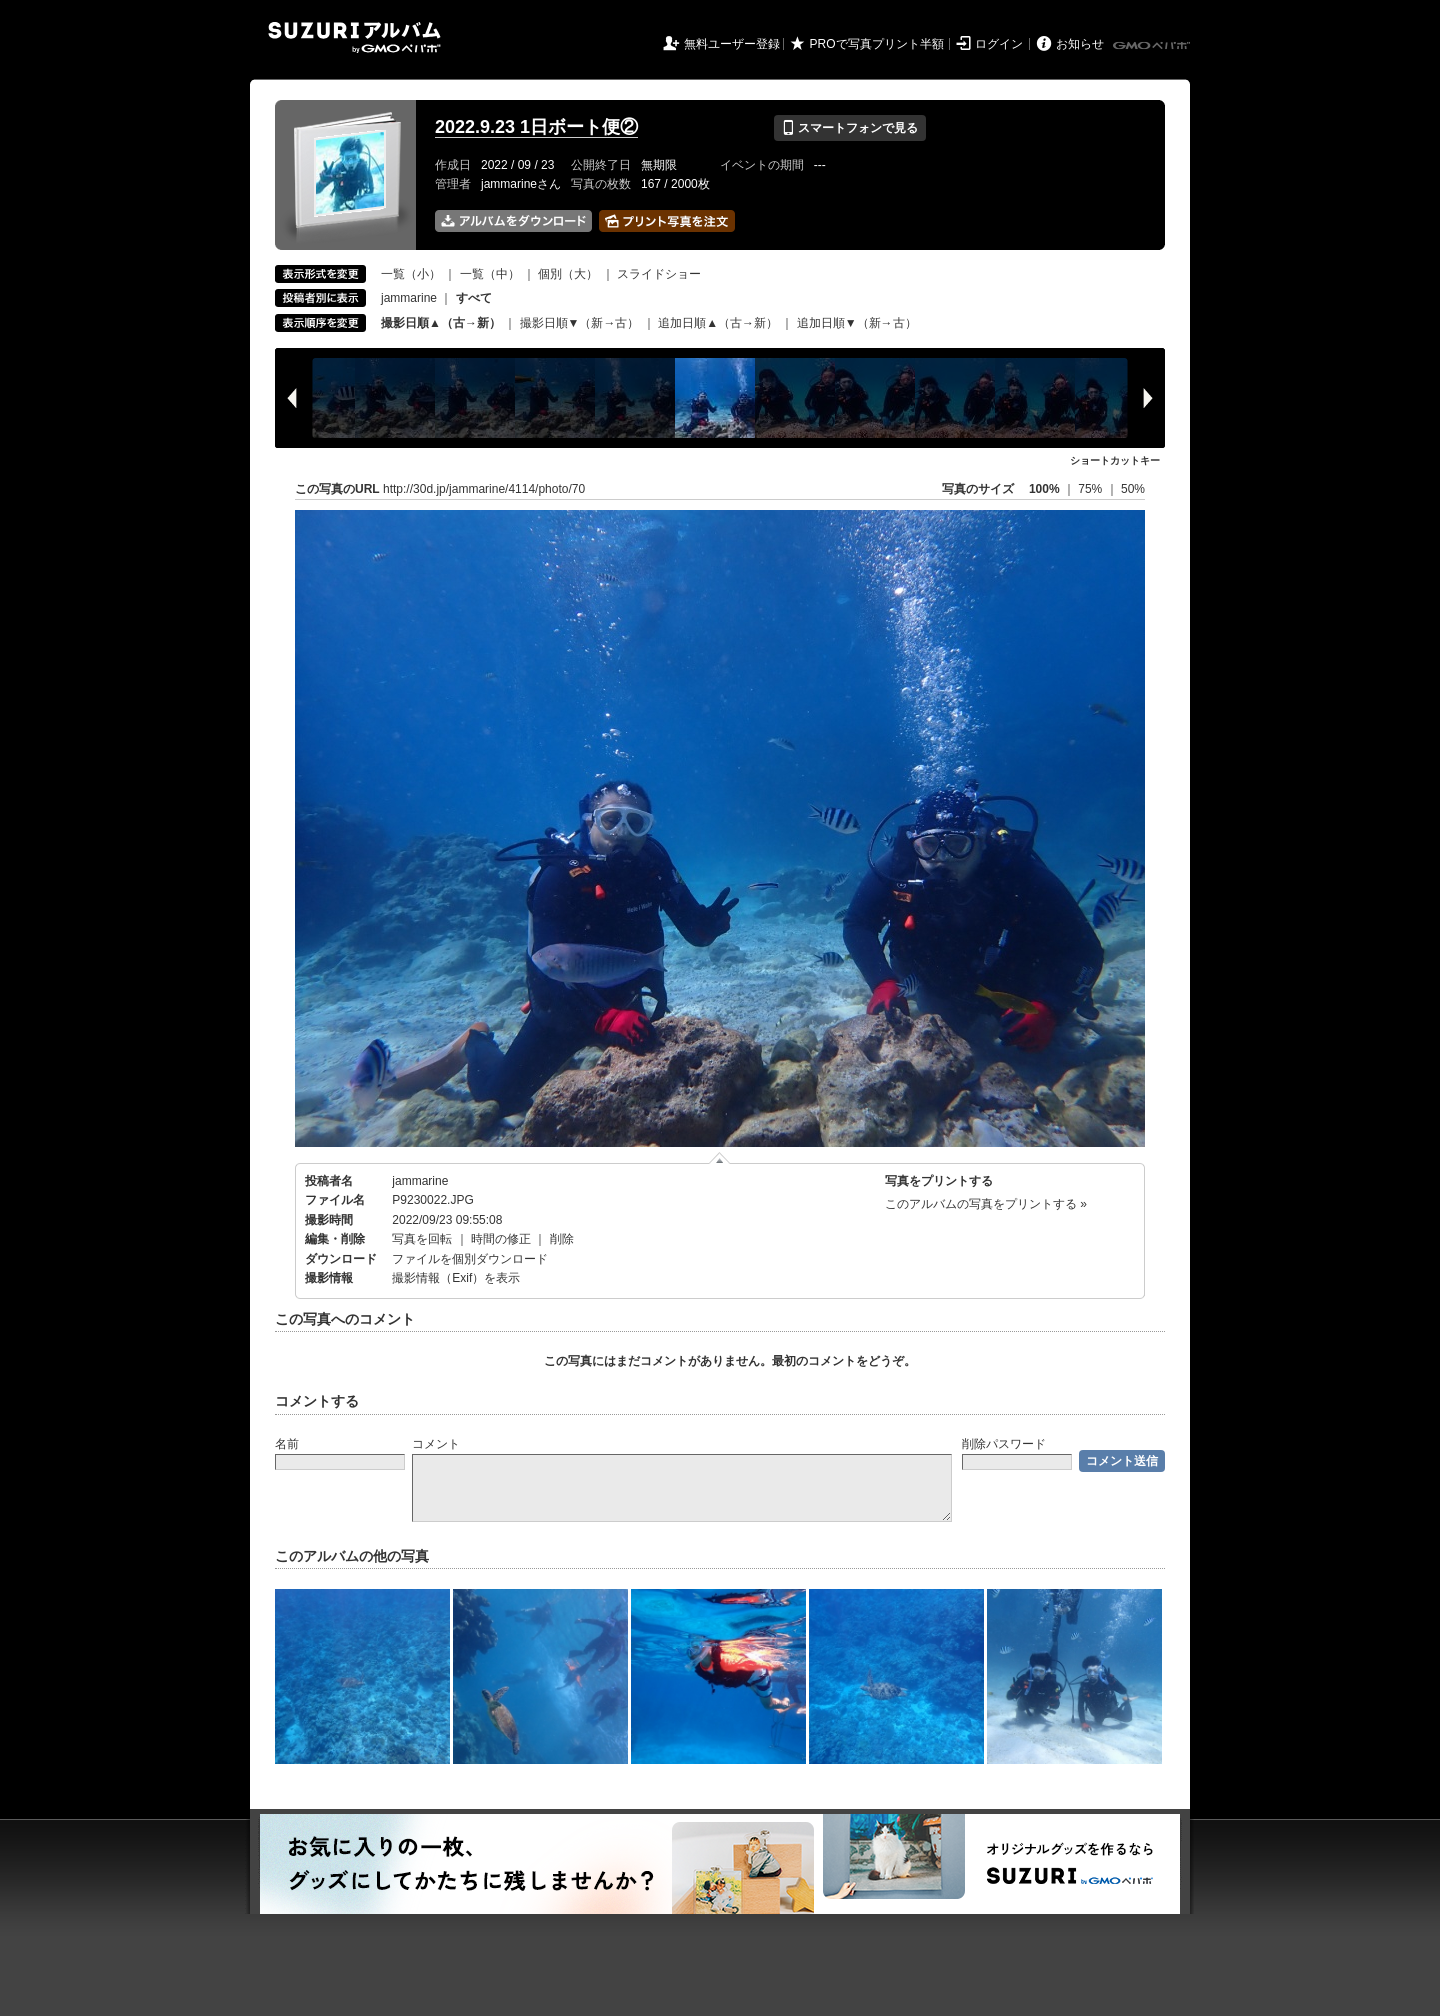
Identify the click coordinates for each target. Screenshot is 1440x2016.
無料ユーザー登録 (732, 44)
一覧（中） (490, 274)
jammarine (409, 298)
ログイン (999, 44)
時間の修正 (501, 1239)
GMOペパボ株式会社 (1153, 46)
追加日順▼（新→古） (857, 323)
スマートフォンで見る (849, 128)
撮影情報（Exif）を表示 (456, 1278)
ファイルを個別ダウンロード (470, 1259)
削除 (562, 1239)
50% (1133, 489)
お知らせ (1080, 44)
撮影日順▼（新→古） (580, 323)
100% (1044, 489)
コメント (436, 1444)
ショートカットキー (1115, 460)
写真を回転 (422, 1239)
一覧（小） (411, 274)
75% (1091, 489)
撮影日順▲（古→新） (441, 323)
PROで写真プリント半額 (877, 44)
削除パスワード (1004, 1444)
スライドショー (659, 274)
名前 (287, 1444)
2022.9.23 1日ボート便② (536, 127)
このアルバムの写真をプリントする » (986, 1204)
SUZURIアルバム (354, 37)
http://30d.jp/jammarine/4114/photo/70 (484, 489)
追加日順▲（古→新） (718, 323)
